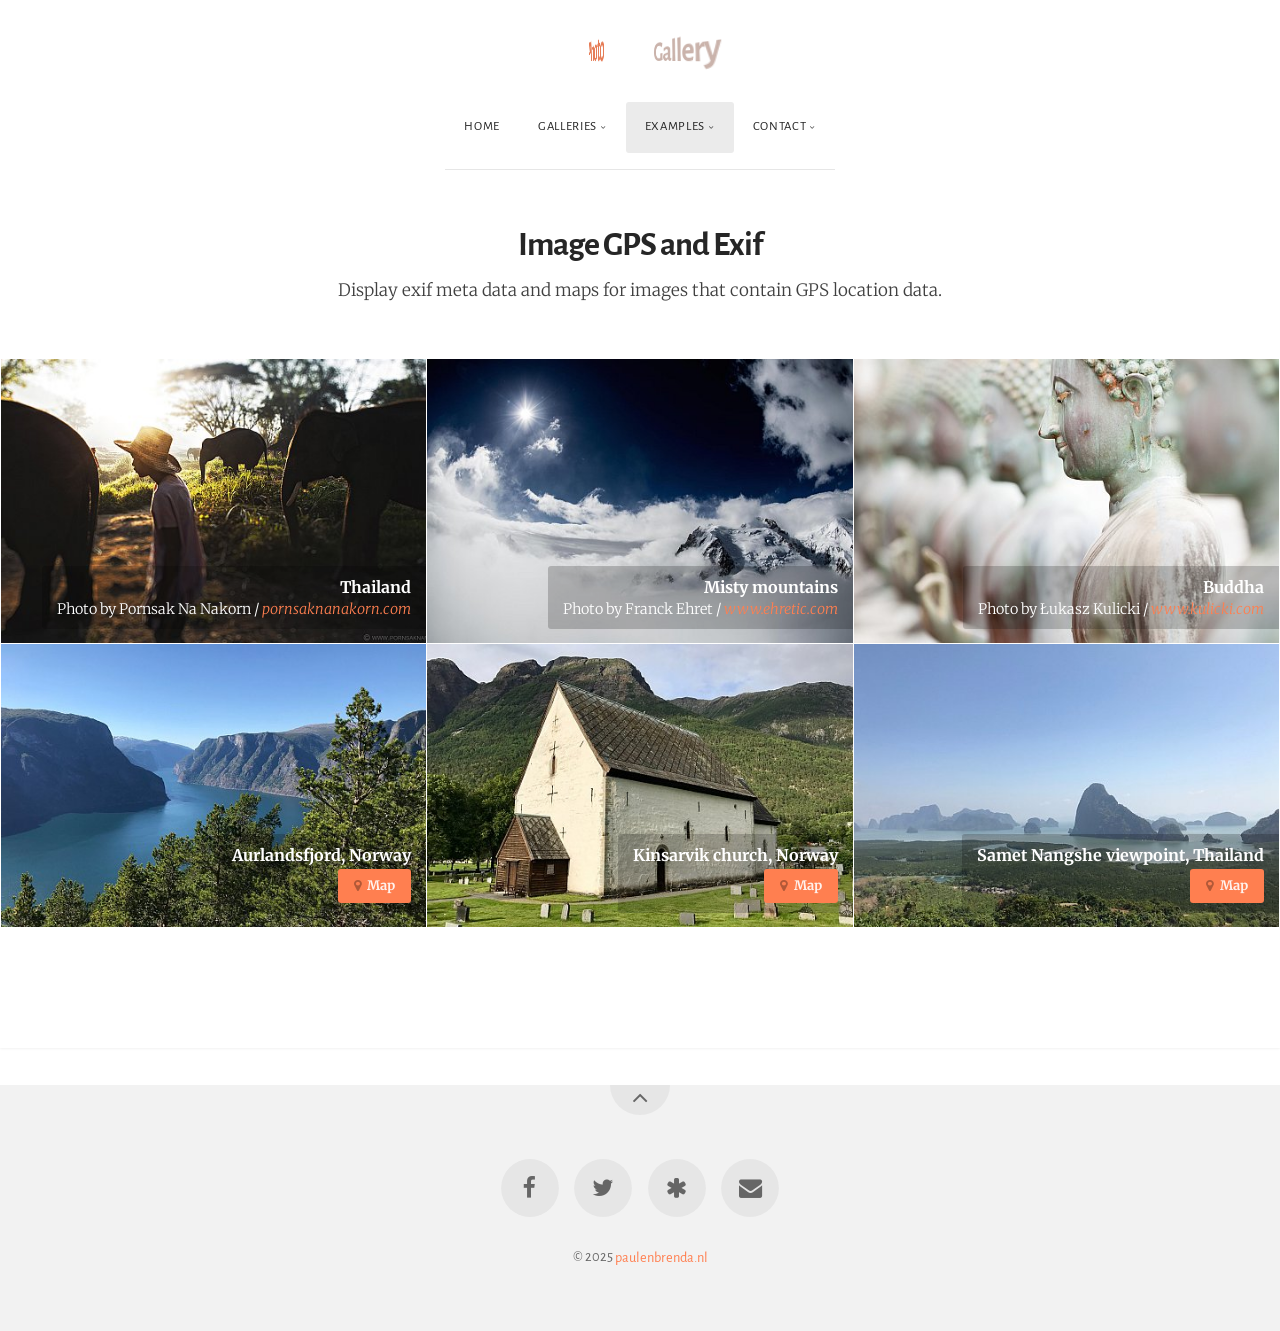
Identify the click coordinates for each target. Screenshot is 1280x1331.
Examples (675, 126)
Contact (779, 126)
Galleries (567, 126)
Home (482, 126)
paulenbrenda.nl (661, 1256)
